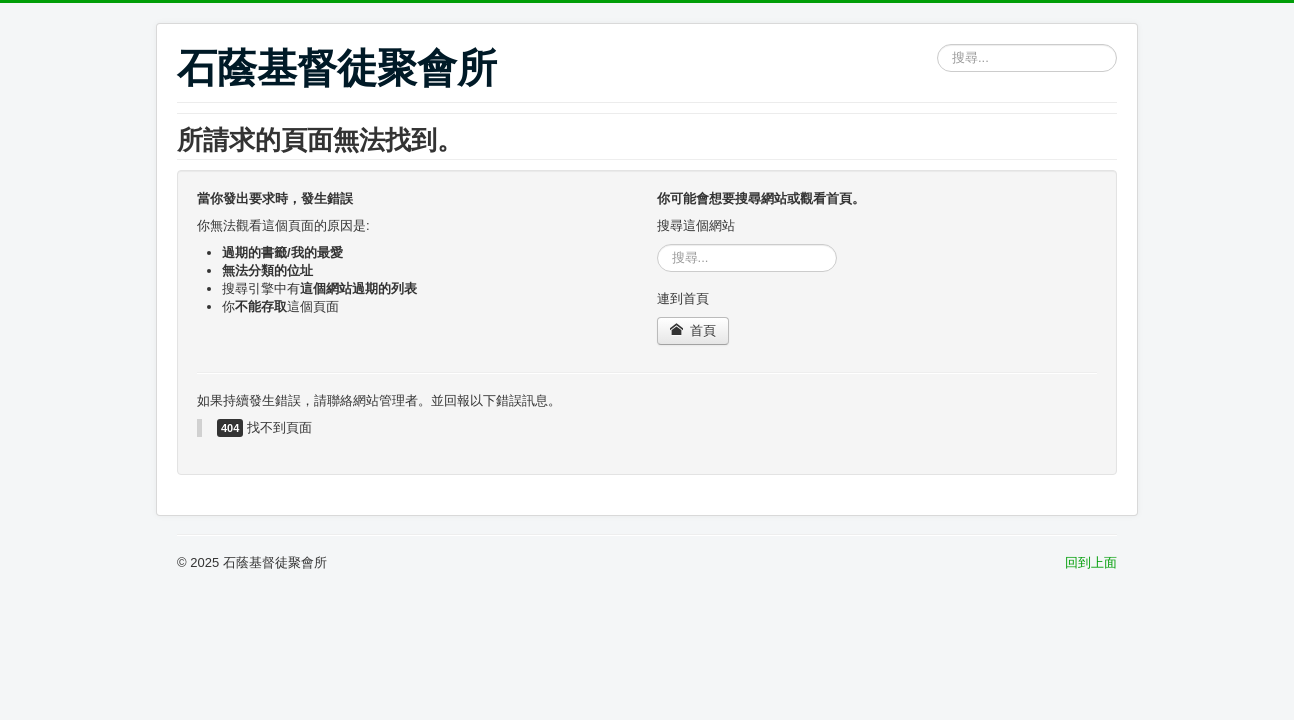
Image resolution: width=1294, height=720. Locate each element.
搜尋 (937, 44)
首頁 (693, 330)
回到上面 (1091, 562)
